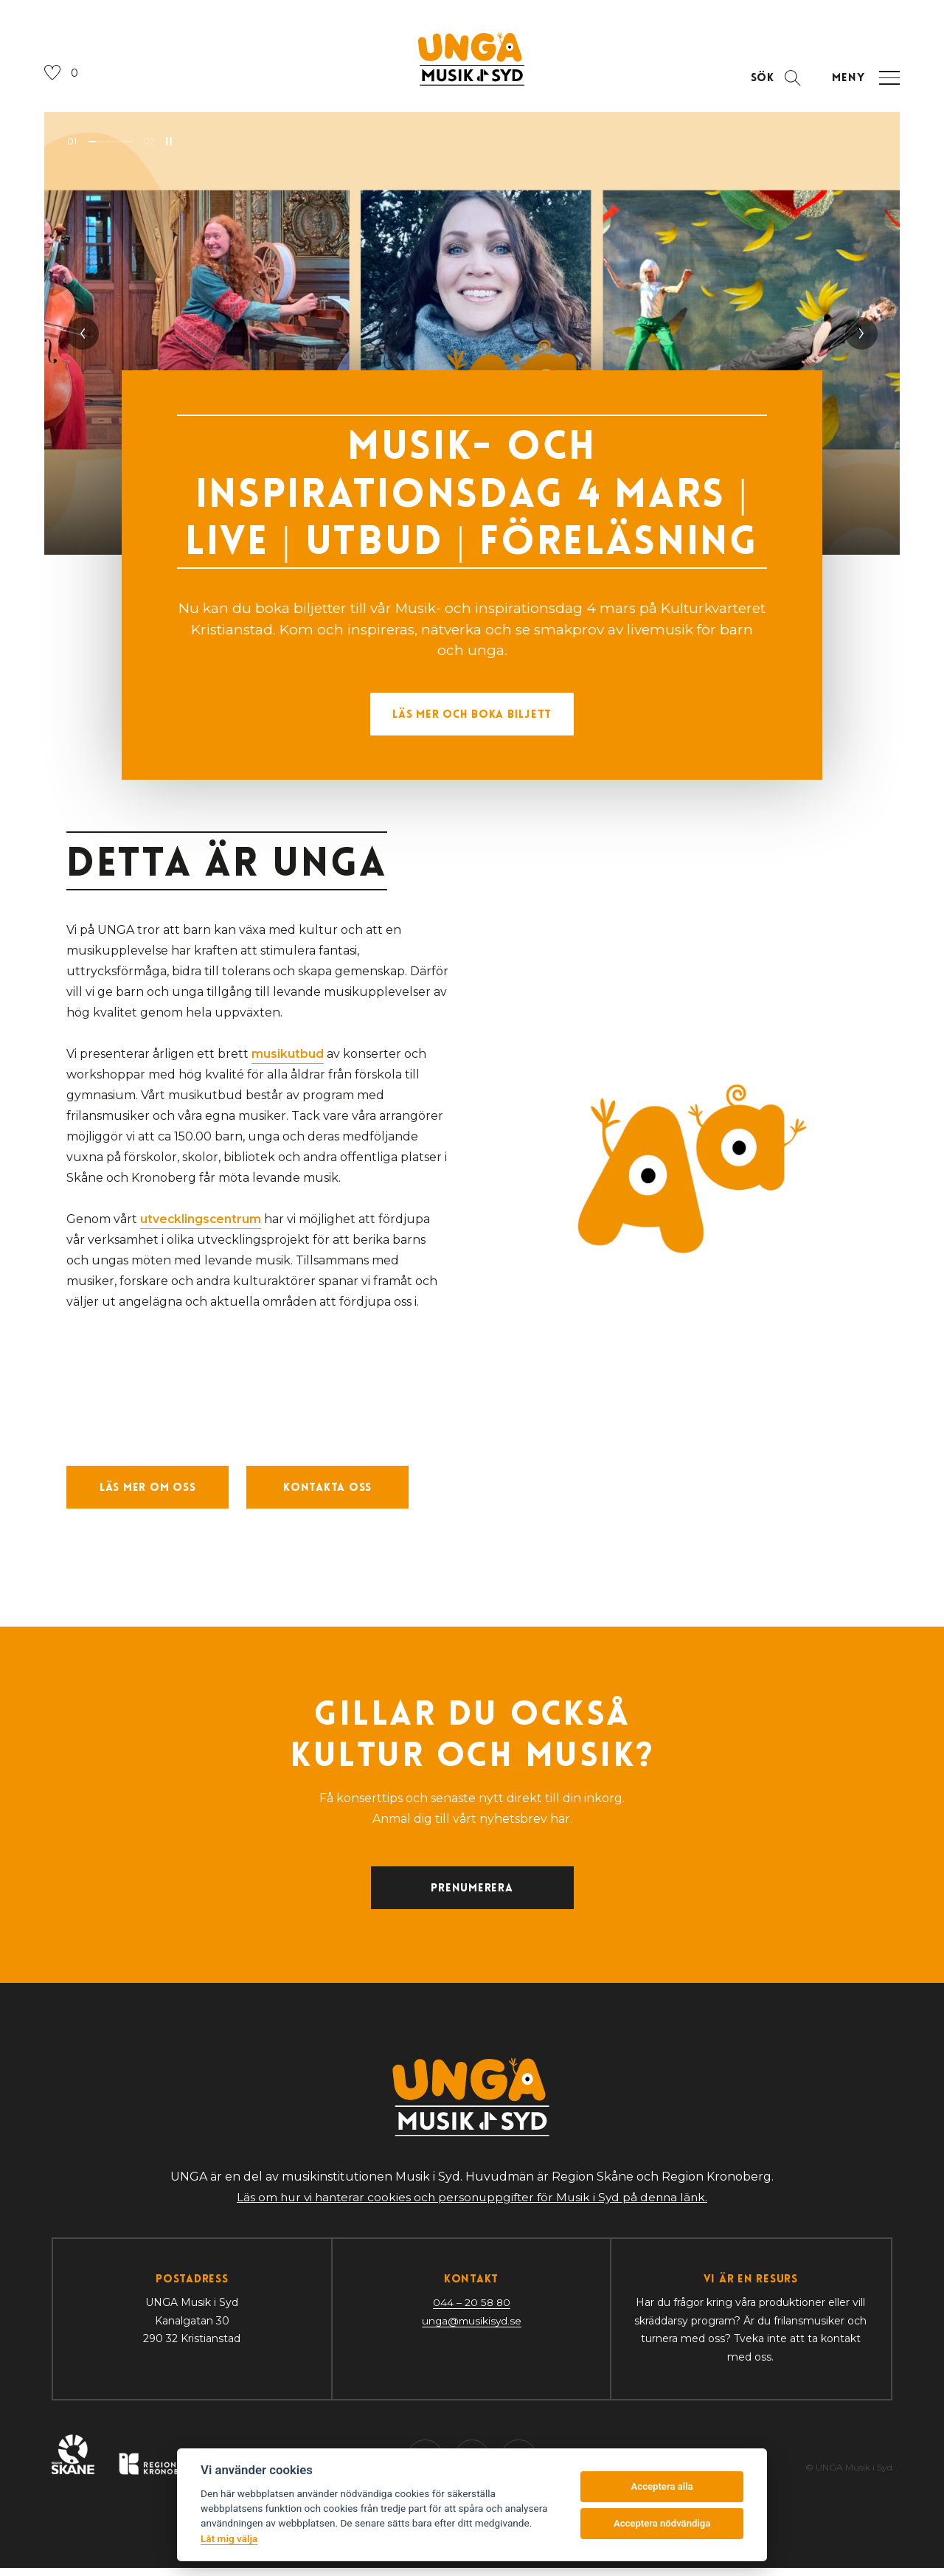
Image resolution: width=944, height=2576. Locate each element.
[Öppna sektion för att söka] (772, 82)
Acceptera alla (662, 2486)
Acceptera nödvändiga (662, 2523)
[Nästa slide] (861, 337)
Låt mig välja (229, 2538)
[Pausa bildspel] (169, 145)
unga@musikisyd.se (471, 2330)
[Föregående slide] (82, 337)
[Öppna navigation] (863, 82)
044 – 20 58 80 (471, 2312)
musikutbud (287, 1057)
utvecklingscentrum (201, 1223)
